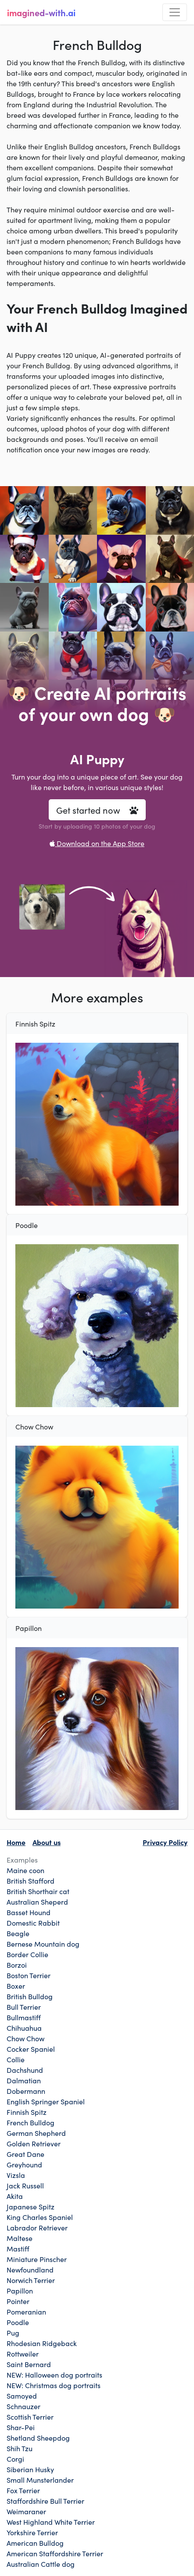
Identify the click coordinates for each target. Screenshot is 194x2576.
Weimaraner (26, 2511)
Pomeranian (26, 2311)
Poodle (18, 2322)
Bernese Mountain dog (43, 1943)
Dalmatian (24, 2080)
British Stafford (30, 1880)
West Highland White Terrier (51, 2522)
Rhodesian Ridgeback (42, 2343)
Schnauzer (23, 2406)
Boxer (16, 1985)
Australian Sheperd (37, 1901)
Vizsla (16, 2175)
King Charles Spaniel (40, 2217)
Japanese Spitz (30, 2206)
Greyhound (24, 2164)
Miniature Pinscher (37, 2259)
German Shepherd (36, 2133)
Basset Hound (28, 1912)
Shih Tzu (19, 2448)
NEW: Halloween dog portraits (54, 2374)
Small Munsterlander (40, 2479)
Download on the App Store (97, 843)
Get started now (97, 810)
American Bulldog (35, 2543)
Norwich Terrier (31, 2280)
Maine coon (25, 1870)
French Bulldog (30, 2122)
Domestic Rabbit (33, 1922)
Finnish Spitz (27, 2112)
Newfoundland (30, 2269)
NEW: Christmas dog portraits (54, 2385)
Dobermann (26, 2091)
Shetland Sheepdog (38, 2437)
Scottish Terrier (30, 2416)
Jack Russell (25, 2185)
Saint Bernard (29, 2364)
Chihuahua (24, 2028)
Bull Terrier (24, 2006)
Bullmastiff (24, 2017)
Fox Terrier (23, 2490)
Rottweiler (23, 2353)
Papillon (20, 2290)
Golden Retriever (34, 2143)
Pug (13, 2332)
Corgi (15, 2458)
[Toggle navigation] (174, 12)
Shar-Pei (21, 2427)
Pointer (18, 2301)
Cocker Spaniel (31, 2049)
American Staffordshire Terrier (55, 2553)
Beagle (18, 1933)
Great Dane (25, 2154)
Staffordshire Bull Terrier (45, 2500)
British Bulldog (30, 1996)
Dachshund (25, 2070)
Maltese (19, 2238)
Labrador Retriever (37, 2227)
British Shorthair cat (38, 1891)
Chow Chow (25, 2038)
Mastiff (18, 2248)
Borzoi (17, 1964)
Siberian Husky (30, 2469)
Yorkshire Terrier (32, 2532)
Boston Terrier (28, 1975)
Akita (15, 2196)
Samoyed (22, 2395)
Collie (16, 2059)
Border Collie (27, 1954)
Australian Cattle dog (41, 2564)
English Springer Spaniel (46, 2101)
